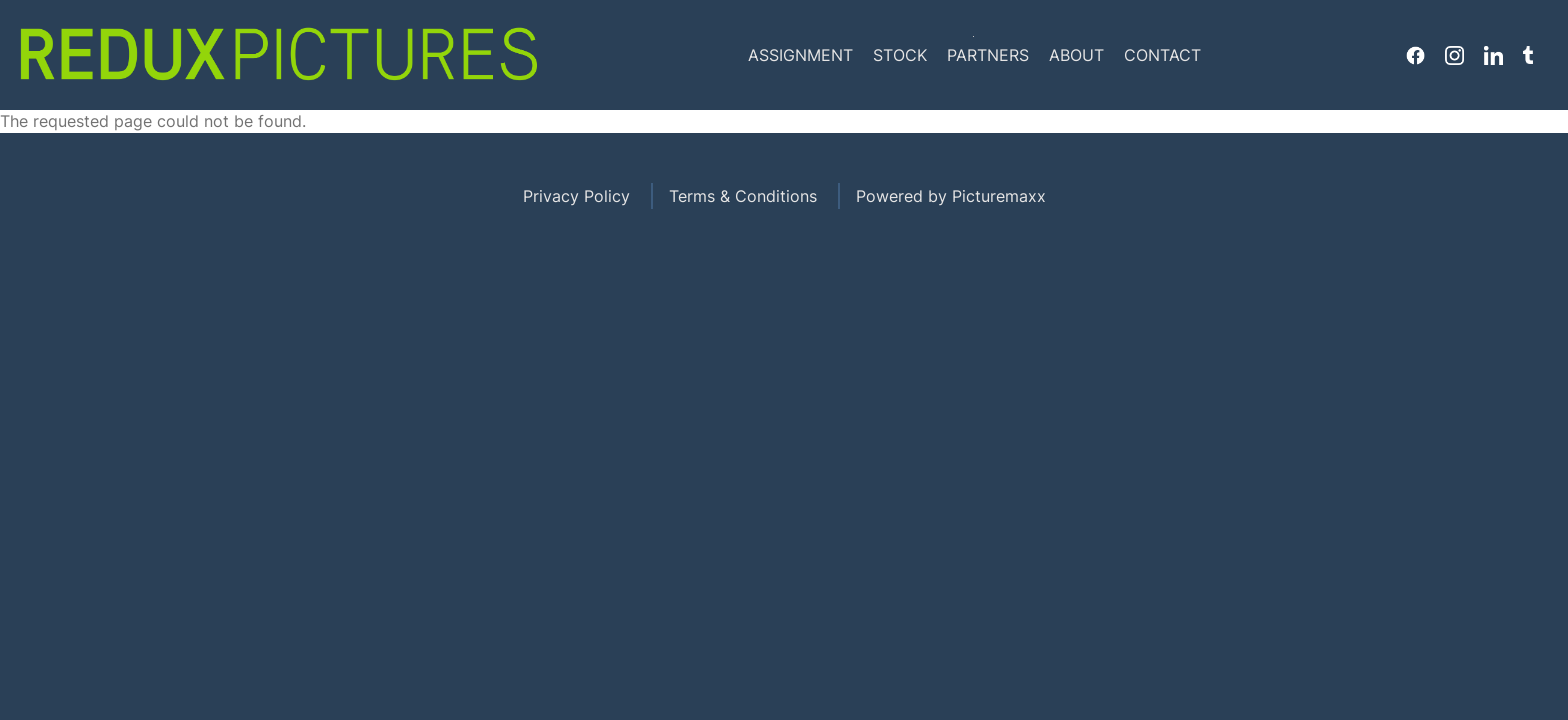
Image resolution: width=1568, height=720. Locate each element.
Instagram (1454, 55)
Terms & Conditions (743, 196)
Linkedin (1493, 55)
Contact (1162, 55)
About (1076, 55)
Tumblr (1528, 55)
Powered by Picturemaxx (951, 196)
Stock (900, 55)
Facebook (1415, 55)
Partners (988, 55)
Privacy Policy (576, 196)
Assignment (800, 55)
